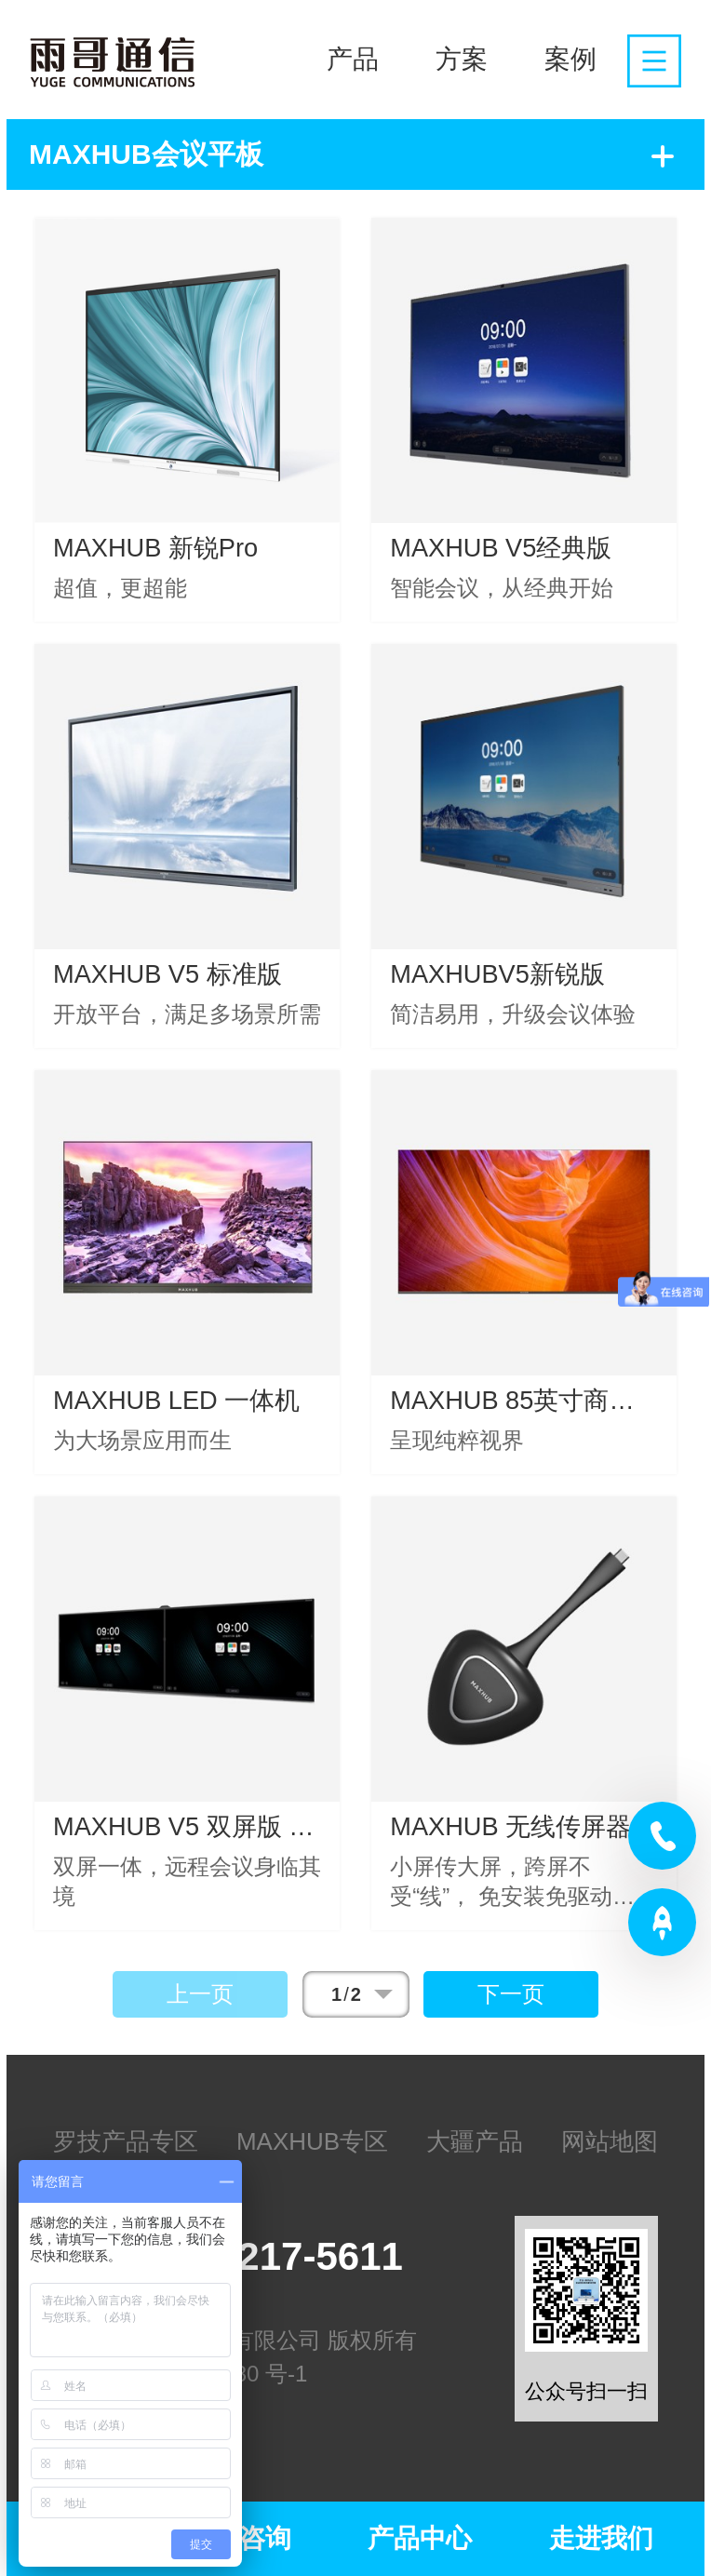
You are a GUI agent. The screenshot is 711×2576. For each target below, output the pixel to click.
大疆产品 (474, 2141)
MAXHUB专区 (312, 2141)
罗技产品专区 (125, 2141)
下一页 (510, 1993)
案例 (570, 59)
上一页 (200, 1993)
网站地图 (609, 2141)
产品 (353, 59)
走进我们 (601, 2538)
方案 (462, 59)
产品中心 (420, 2538)
